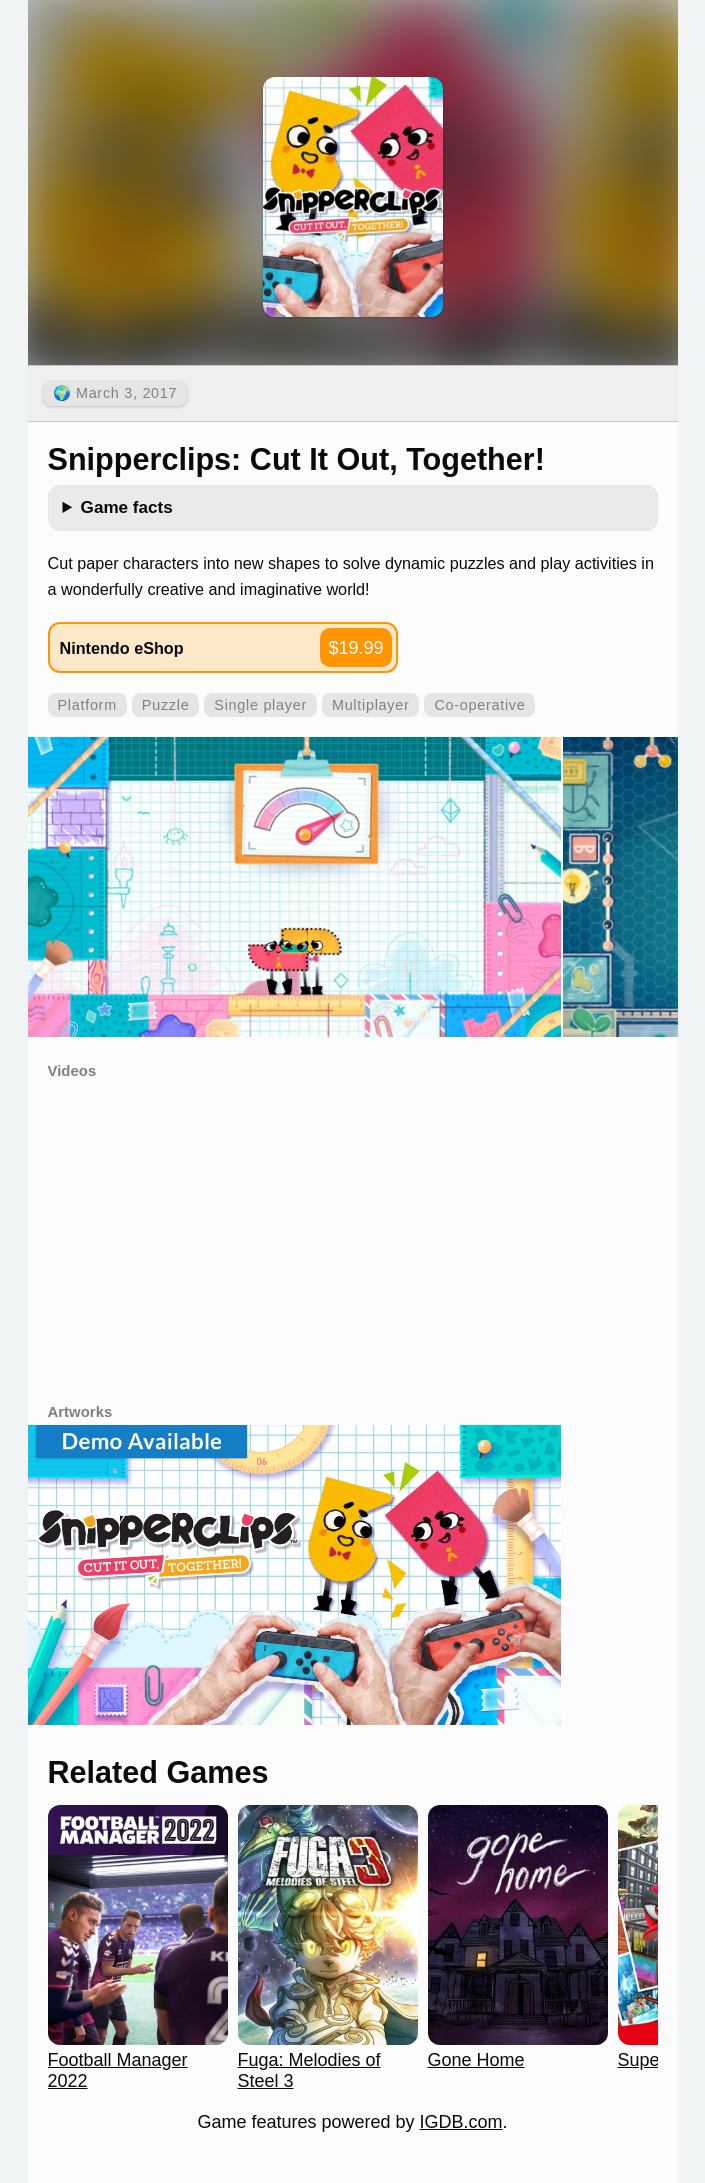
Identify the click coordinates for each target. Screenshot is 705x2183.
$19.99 (355, 648)
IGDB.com (461, 2122)
